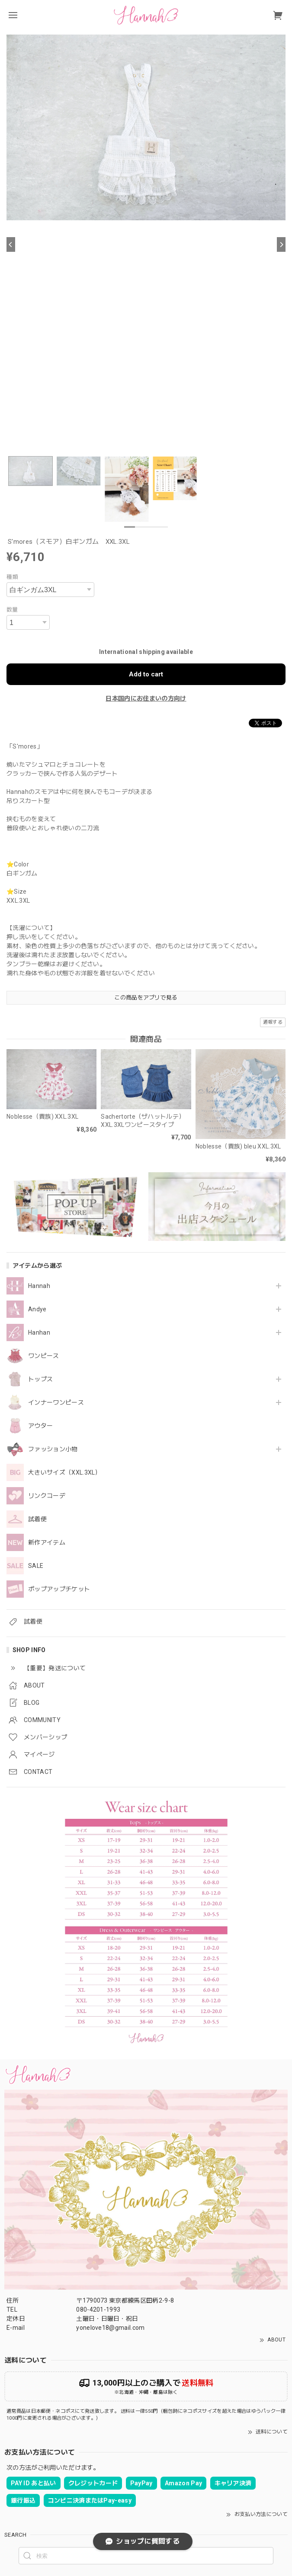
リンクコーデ (46, 1495)
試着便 (37, 1519)
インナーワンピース (56, 1402)
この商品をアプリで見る (146, 997)
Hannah (39, 1285)
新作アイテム (46, 1542)
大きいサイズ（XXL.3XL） (64, 1472)
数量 (12, 609)
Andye (37, 1309)
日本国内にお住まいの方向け (146, 698)
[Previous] (10, 244)
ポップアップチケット (59, 1589)
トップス (40, 1379)
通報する (272, 1022)
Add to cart (146, 674)
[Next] (281, 244)
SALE (35, 1565)
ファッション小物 (53, 1449)
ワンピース (43, 1355)
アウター (40, 1425)
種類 (12, 577)
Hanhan (39, 1332)
